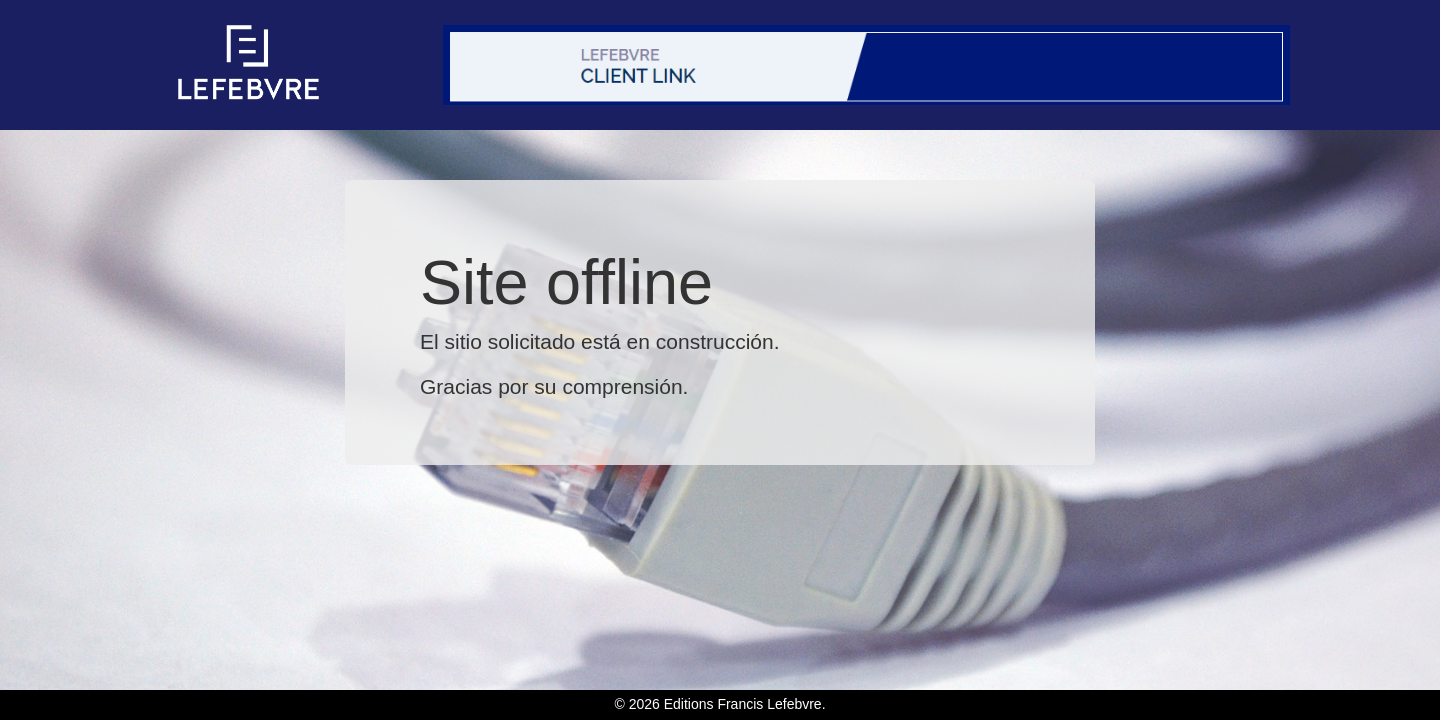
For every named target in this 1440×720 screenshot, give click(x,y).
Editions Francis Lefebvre (743, 704)
